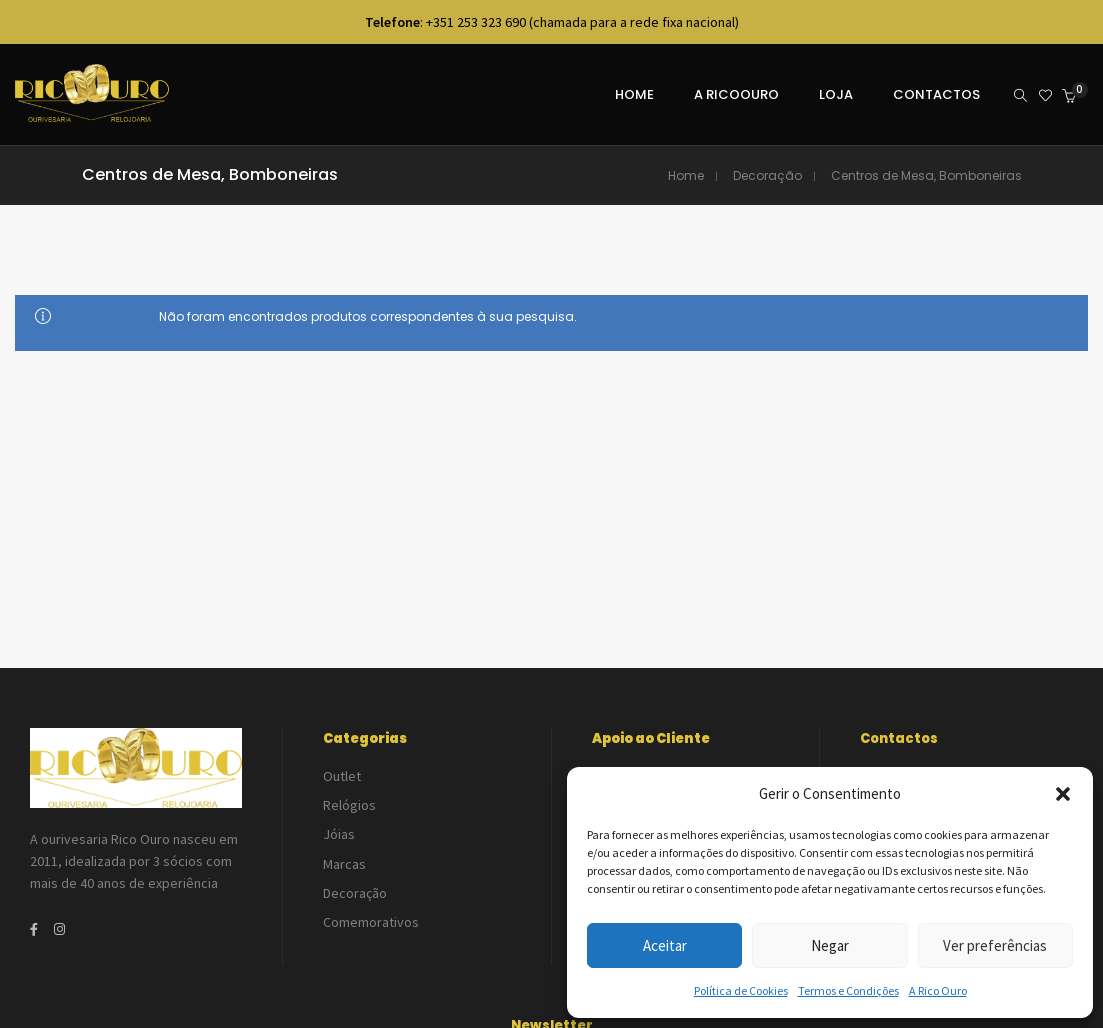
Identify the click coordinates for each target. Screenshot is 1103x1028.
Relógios (349, 799)
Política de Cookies (741, 990)
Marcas (344, 849)
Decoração (767, 175)
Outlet (342, 774)
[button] (1063, 794)
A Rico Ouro (938, 990)
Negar (830, 945)
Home (686, 175)
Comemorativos (371, 899)
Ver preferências (995, 945)
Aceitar (665, 945)
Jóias (339, 824)
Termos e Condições (848, 990)
